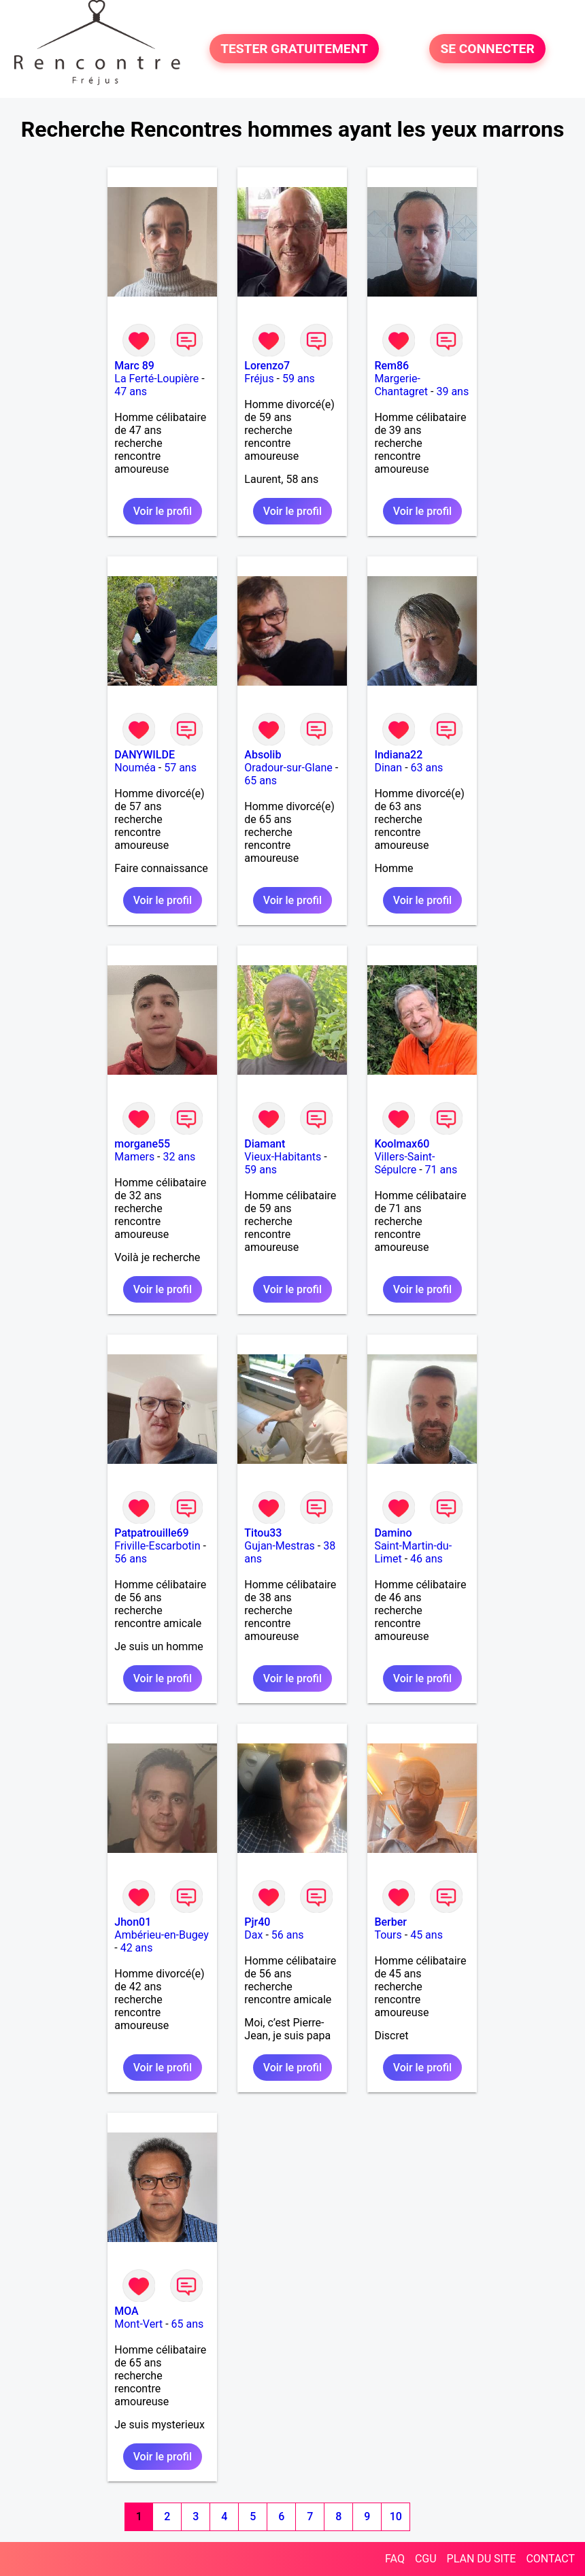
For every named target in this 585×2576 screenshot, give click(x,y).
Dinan (388, 767)
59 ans (298, 378)
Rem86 (391, 365)
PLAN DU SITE (481, 2558)
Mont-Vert (138, 2324)
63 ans (427, 767)
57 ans (180, 767)
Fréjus (258, 378)
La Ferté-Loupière (156, 378)
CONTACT (550, 2558)
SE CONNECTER (487, 48)
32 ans (179, 1156)
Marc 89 (134, 365)
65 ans (260, 780)
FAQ (395, 2558)
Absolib (262, 754)
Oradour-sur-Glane (288, 767)
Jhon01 (132, 1922)
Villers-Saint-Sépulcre (404, 1163)
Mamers (134, 1156)
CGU (426, 2558)
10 (396, 2516)
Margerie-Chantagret (401, 385)
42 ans (136, 1947)
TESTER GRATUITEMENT (294, 48)
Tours (387, 1934)
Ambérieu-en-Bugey (161, 1934)
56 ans (130, 1558)
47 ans (130, 391)
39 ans (452, 391)
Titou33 (263, 1532)
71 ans (441, 1169)
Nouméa (135, 767)
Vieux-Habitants (282, 1156)
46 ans (426, 1558)
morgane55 (142, 1143)
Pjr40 (257, 1922)
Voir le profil (162, 511)
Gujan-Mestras (279, 1545)
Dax (253, 1934)
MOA (126, 2311)
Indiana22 (398, 754)
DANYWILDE (144, 754)
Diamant (264, 1143)
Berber (390, 1922)
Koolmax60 (401, 1143)
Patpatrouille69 (151, 1532)
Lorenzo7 (267, 365)
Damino (393, 1532)
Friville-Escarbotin (157, 1545)
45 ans (426, 1934)
